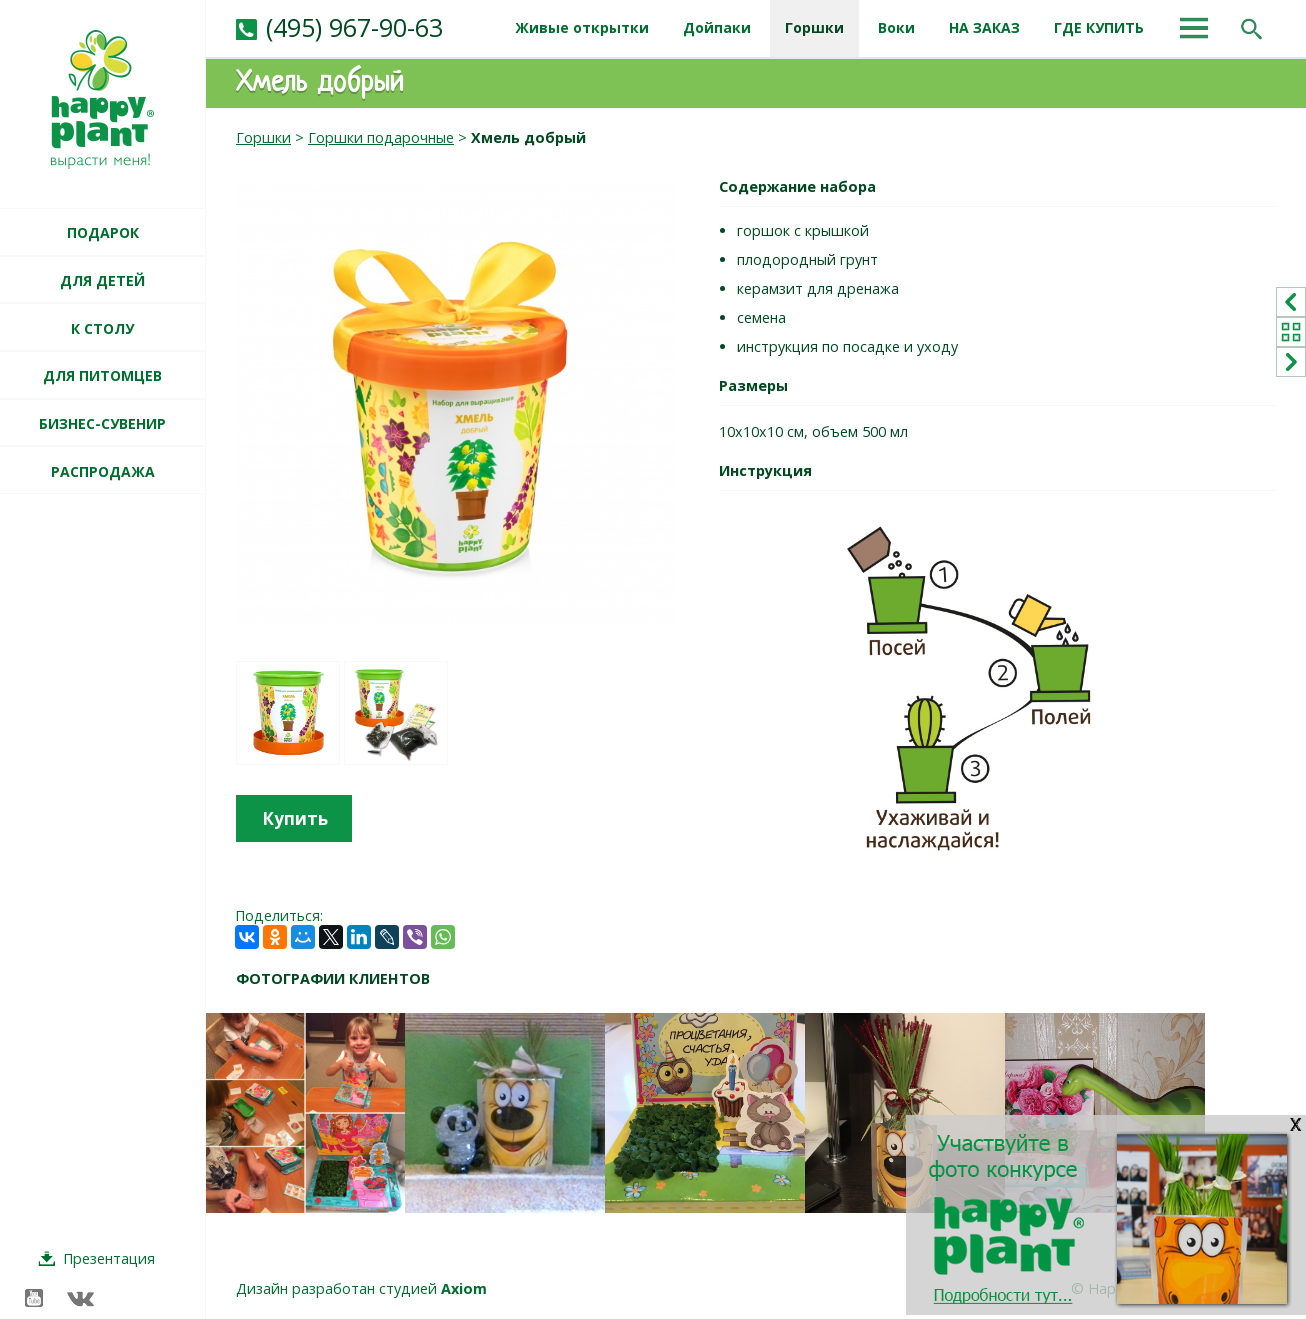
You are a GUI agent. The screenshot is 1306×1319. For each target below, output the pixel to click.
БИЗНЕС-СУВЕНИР (102, 423)
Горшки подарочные (381, 137)
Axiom (464, 1288)
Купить (295, 818)
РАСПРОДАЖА (103, 471)
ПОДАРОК (103, 232)
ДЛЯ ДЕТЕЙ (102, 280)
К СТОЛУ (102, 328)
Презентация (109, 1258)
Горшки (263, 137)
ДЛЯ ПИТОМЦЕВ (102, 375)
